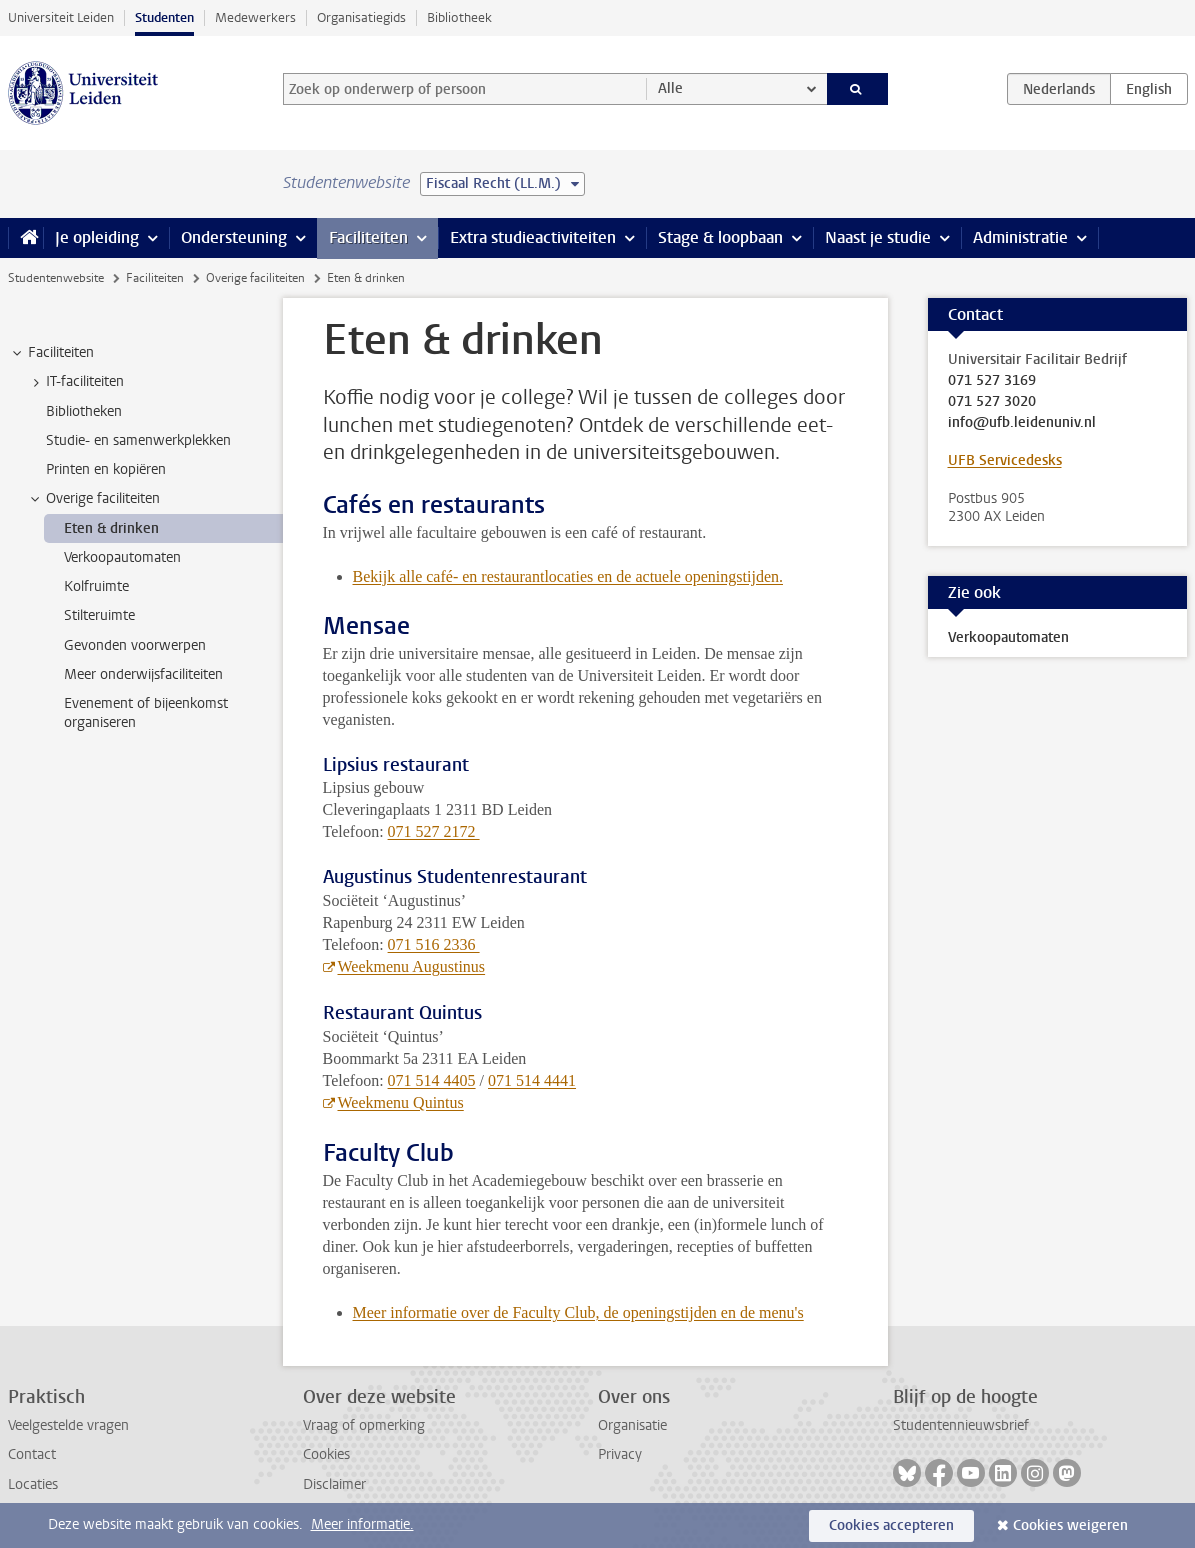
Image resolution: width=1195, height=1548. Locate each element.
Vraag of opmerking (364, 1425)
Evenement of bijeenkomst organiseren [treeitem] (146, 713)
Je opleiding (97, 237)
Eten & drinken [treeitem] (111, 528)
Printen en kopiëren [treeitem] (106, 469)
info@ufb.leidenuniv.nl (1022, 423)
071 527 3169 (992, 381)
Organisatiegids (361, 17)
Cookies (326, 1454)
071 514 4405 (432, 1080)
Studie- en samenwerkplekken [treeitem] (138, 440)
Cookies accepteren (891, 1525)
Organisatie (632, 1425)
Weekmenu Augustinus (412, 966)
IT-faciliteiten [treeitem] (75, 382)
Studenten (164, 17)
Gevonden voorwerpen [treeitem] (135, 645)
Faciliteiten (368, 237)
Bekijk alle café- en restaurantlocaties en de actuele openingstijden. (568, 576)
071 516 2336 (434, 944)
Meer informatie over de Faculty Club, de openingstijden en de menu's (578, 1312)
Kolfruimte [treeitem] (96, 586)
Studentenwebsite (56, 278)
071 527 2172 (434, 831)
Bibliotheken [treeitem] (84, 411)
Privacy (620, 1454)
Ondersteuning (234, 237)
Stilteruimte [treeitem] (99, 615)
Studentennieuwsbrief (961, 1425)
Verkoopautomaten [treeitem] (122, 557)
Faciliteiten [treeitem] (51, 353)
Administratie (1020, 237)
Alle (670, 88)
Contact (32, 1454)
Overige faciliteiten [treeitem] (93, 499)
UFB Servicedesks (1005, 460)
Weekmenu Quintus (401, 1102)
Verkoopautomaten (1008, 637)
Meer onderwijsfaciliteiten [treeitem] (143, 674)
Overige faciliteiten (255, 278)
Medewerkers (255, 17)
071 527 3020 (992, 402)
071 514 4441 (532, 1080)
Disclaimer (334, 1484)
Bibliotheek (459, 17)
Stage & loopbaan (720, 237)
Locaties (33, 1484)
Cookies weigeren (1070, 1525)
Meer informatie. (362, 1524)
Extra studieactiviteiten (533, 237)
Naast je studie (878, 237)
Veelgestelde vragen (68, 1425)
